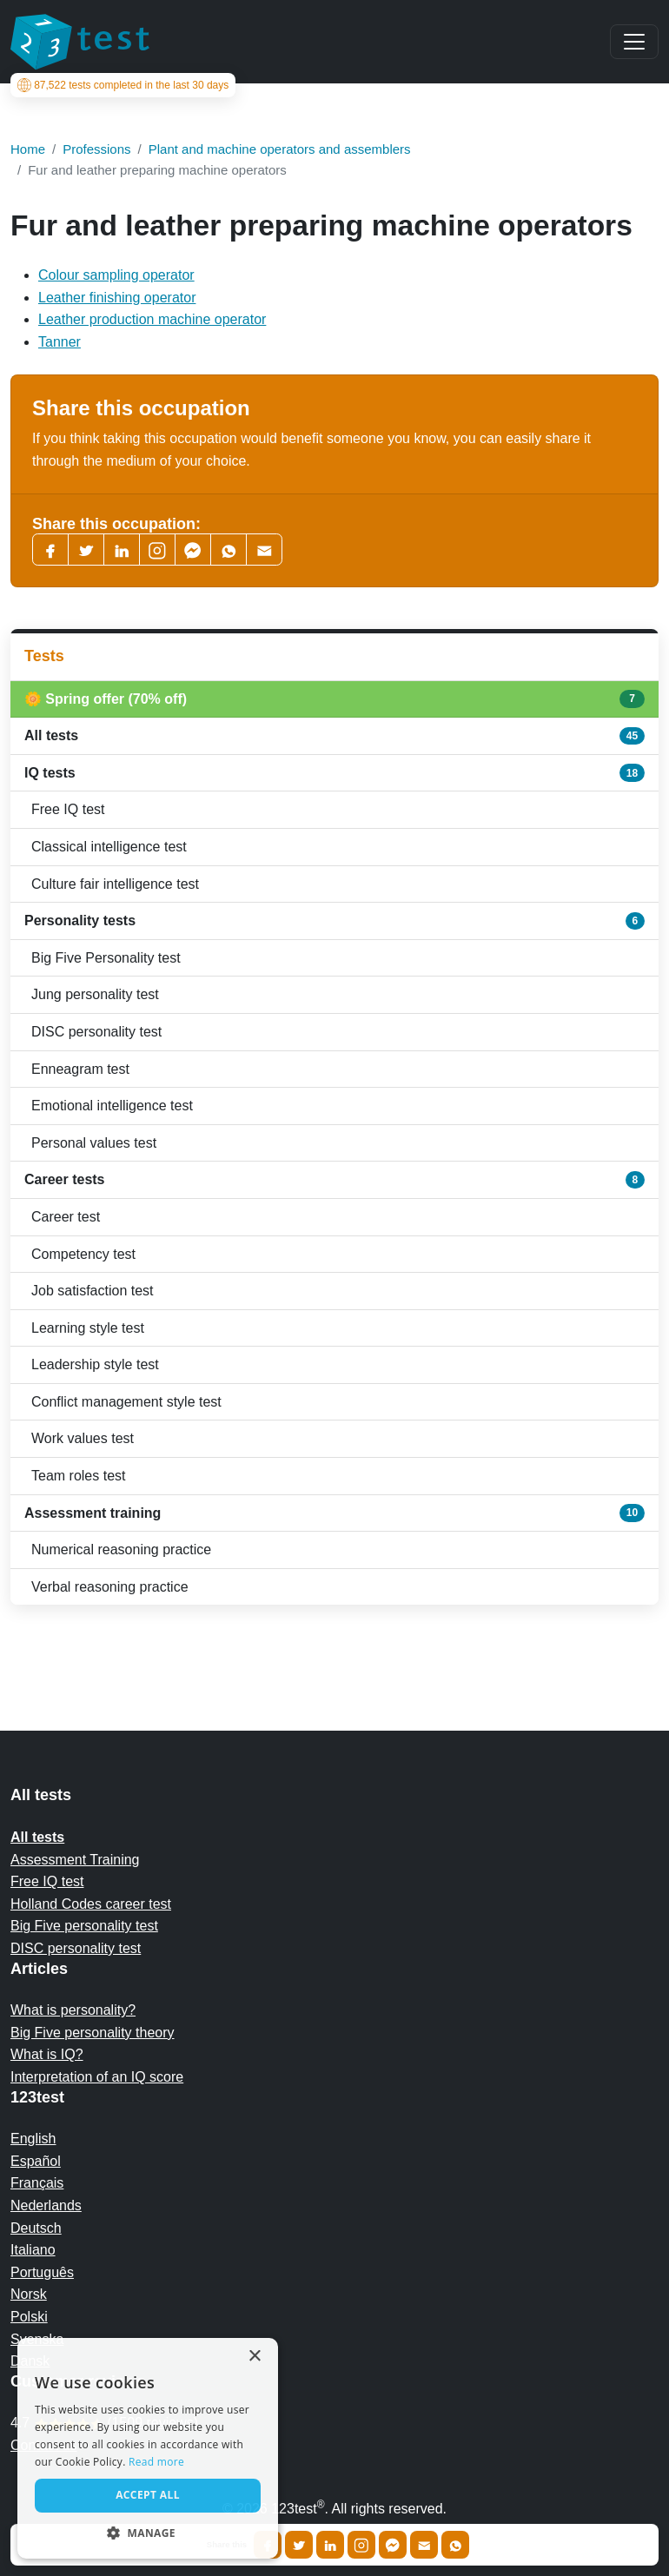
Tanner (59, 341)
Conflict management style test (126, 1401)
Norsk (28, 2294)
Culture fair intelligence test (115, 884)
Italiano (33, 2249)
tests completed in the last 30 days (130, 85)
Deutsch (36, 2228)
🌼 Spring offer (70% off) (334, 698)
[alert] (147, 2448)
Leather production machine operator (152, 319)
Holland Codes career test (90, 1904)
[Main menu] (634, 41)
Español (35, 2161)
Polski (29, 2316)
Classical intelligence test (109, 846)
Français (36, 2182)
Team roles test (78, 1475)
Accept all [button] (148, 2494)
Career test (65, 1216)
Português (42, 2272)
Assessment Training (75, 1859)
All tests (334, 736)
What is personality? (73, 2010)
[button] (148, 2532)
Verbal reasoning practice (110, 1586)
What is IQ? (46, 2054)
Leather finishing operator (116, 297)
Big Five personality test (84, 1925)
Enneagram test (80, 1069)
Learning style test (87, 1328)
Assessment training (334, 1512)
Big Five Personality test (106, 957)
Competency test (83, 1254)
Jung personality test (95, 994)
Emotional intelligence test (112, 1105)
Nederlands (46, 2205)
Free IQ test (67, 809)
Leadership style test (95, 1364)
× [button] (254, 2356)
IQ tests (334, 772)
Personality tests (334, 921)
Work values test (82, 1438)
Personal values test (93, 1143)
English (33, 2138)
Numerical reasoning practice (121, 1549)
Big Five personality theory (92, 2032)
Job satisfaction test (92, 1290)
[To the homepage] (79, 41)
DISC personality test (96, 1031)
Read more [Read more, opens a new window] (156, 2461)
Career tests (334, 1180)
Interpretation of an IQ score (96, 2076)
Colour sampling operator (116, 275)
